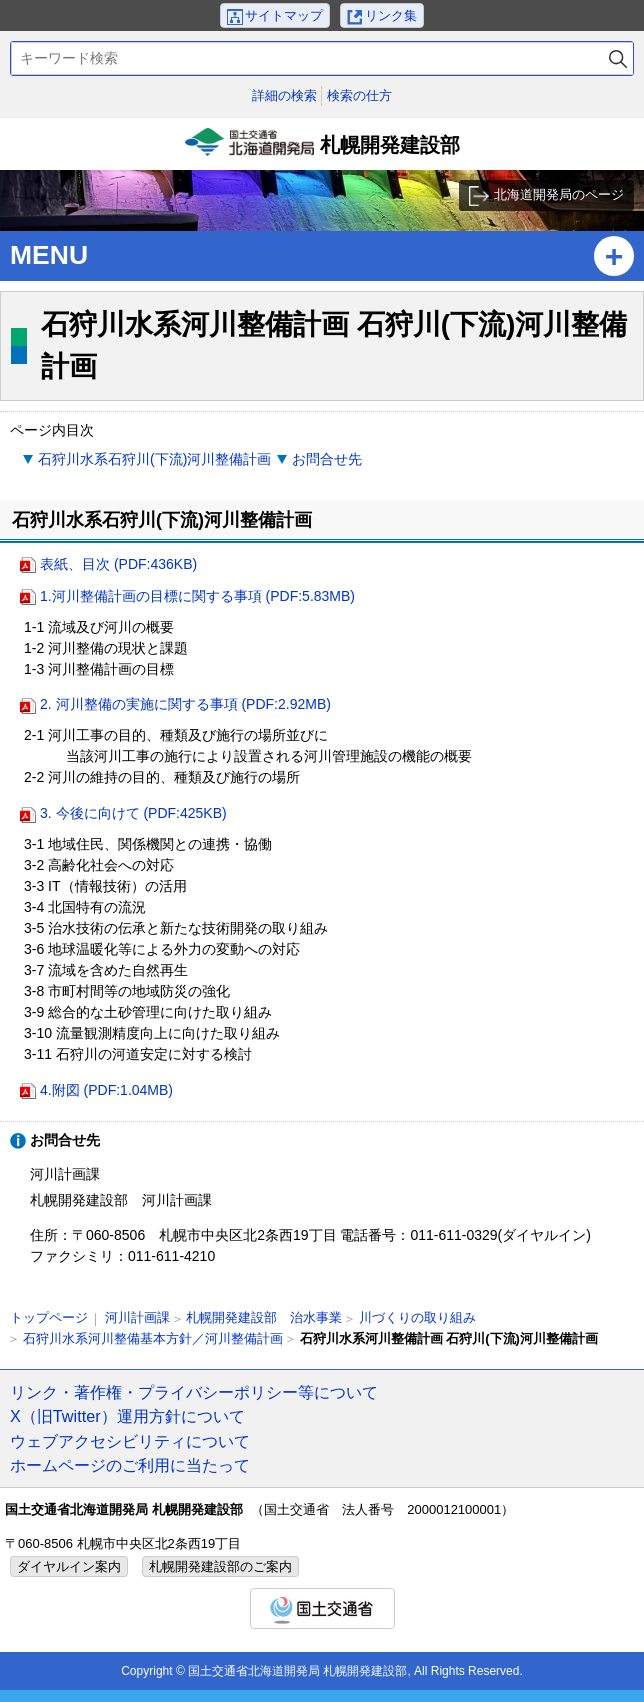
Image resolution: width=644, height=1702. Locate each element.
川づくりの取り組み (417, 1317)
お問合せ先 (327, 459)
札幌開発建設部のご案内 (220, 1566)
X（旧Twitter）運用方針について (127, 1416)
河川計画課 (137, 1317)
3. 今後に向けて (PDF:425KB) (133, 813)
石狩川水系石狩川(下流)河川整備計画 (154, 459)
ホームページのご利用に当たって (130, 1465)
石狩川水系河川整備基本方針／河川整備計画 (153, 1338)
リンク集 (391, 15)
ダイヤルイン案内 (69, 1566)
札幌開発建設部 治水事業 (264, 1317)
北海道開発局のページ (559, 194)
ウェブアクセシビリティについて (130, 1441)
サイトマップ (284, 15)
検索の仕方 (359, 95)
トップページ (49, 1317)
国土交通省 (322, 1608)
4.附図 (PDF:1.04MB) (106, 1090)
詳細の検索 (284, 95)
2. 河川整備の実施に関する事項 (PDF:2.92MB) (185, 704)
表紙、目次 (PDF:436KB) (118, 564)
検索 (618, 58)
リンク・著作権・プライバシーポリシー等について (194, 1392)
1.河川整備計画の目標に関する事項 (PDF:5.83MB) (197, 596)
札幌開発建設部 (322, 149)
